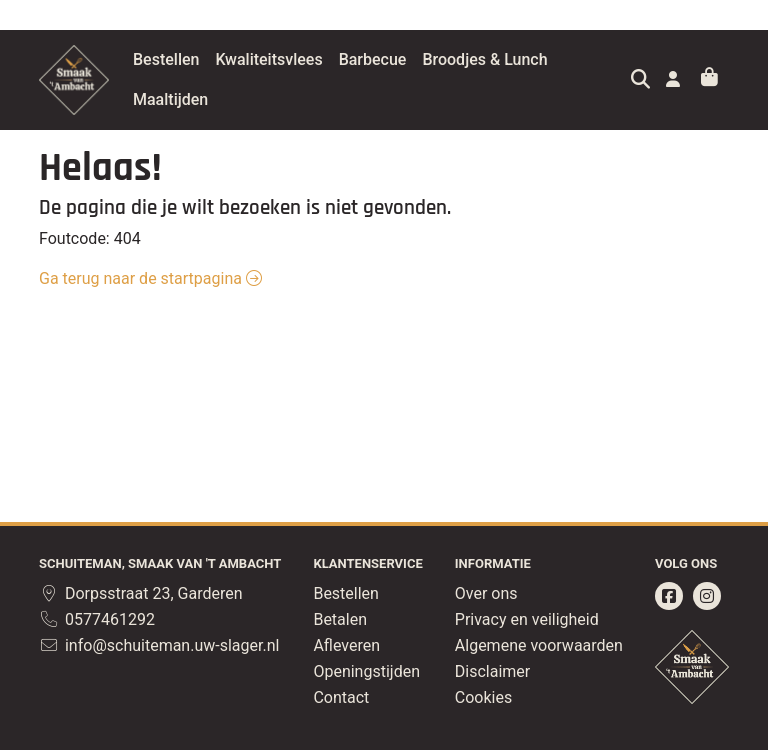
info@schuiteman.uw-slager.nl (159, 645)
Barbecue (423, 59)
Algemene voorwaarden (539, 645)
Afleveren (346, 645)
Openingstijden (366, 671)
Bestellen (216, 59)
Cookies (483, 697)
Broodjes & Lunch (534, 59)
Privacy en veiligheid (527, 619)
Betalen (340, 619)
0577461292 (97, 619)
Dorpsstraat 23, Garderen (141, 593)
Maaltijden (220, 99)
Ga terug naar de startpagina (150, 278)
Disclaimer (492, 671)
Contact (341, 697)
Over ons (486, 593)
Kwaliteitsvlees (318, 59)
